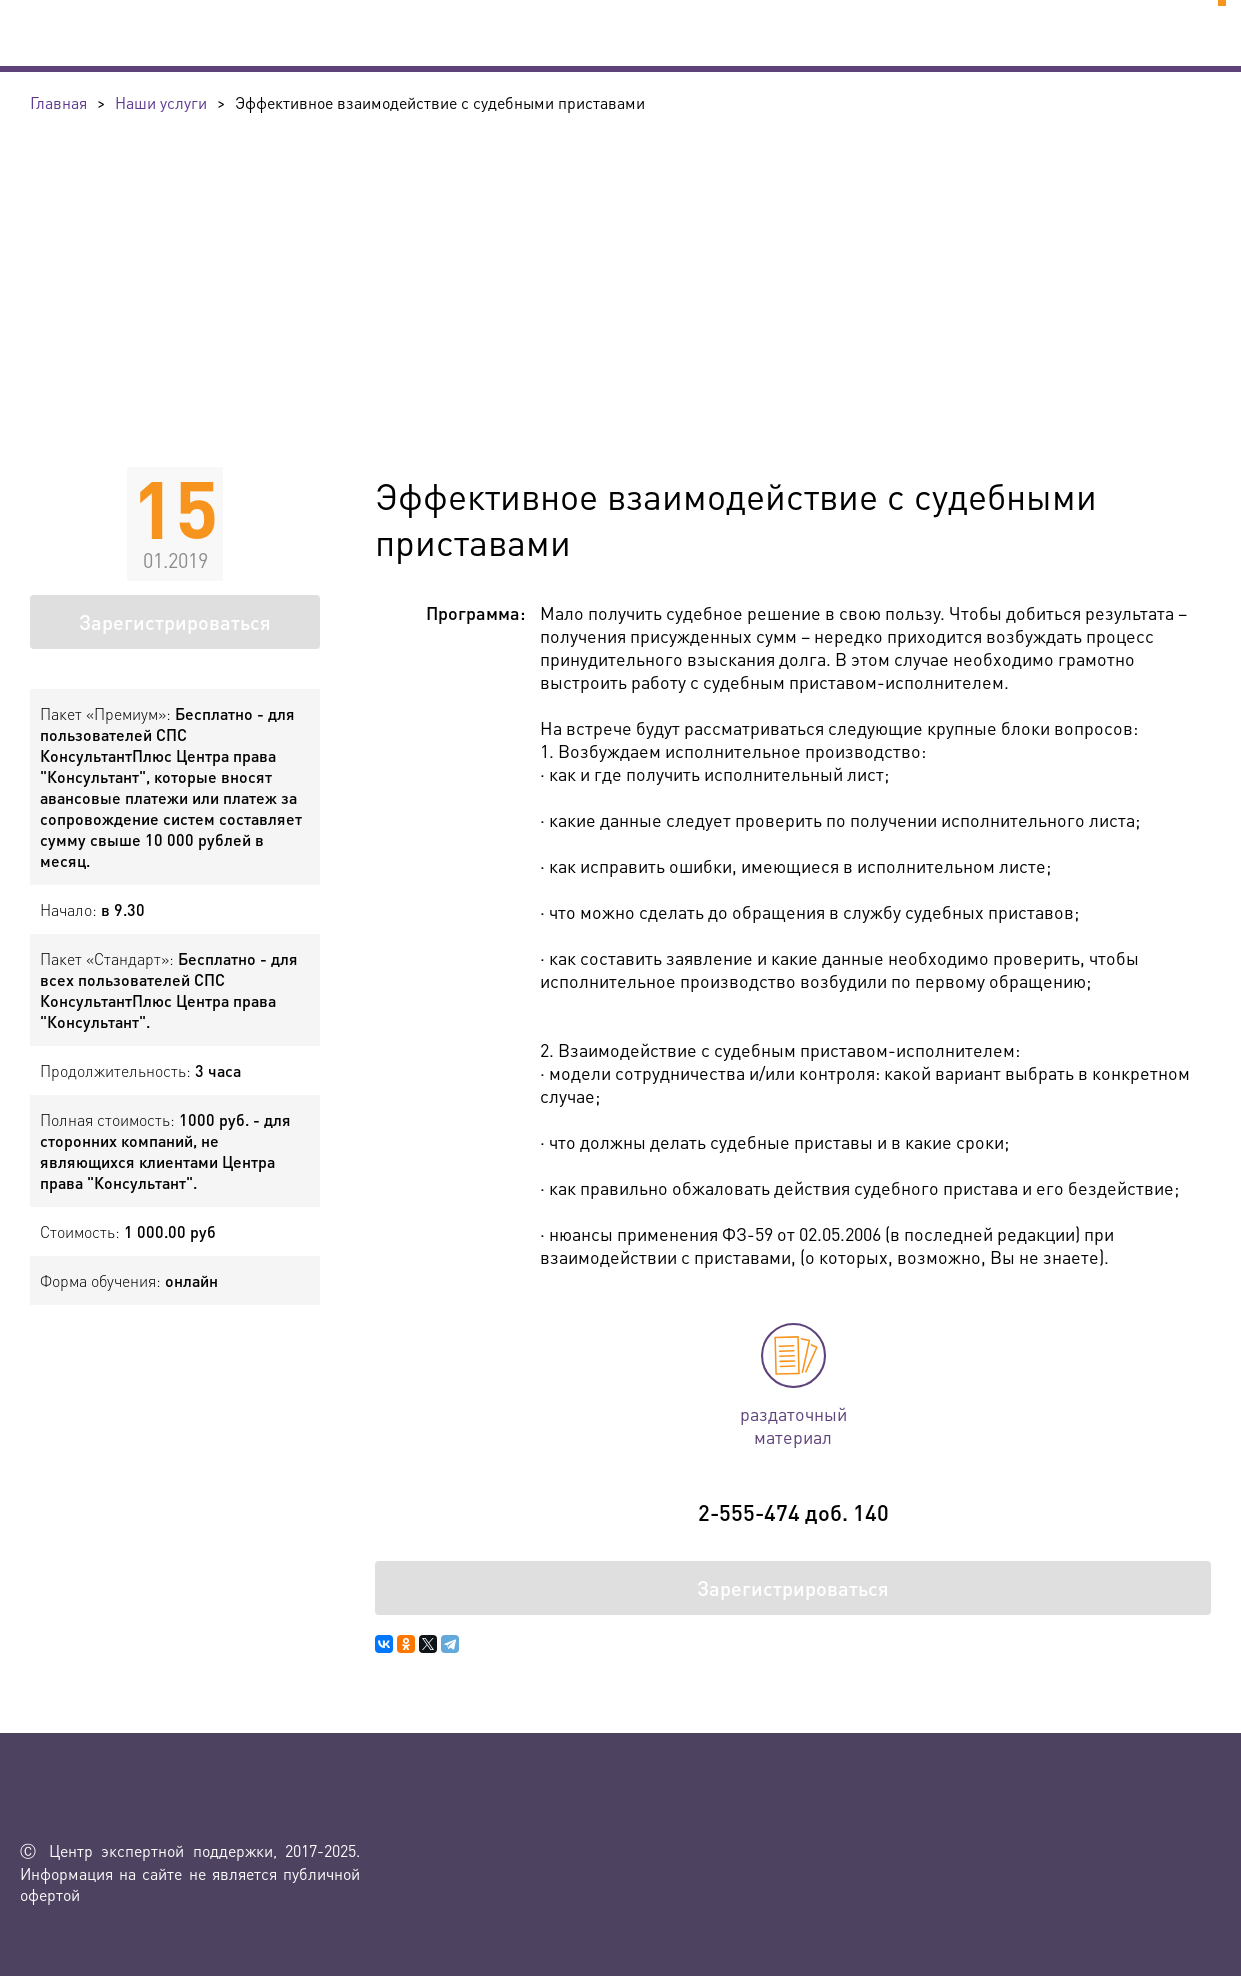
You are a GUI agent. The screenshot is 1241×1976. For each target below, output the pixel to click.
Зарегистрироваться (175, 622)
